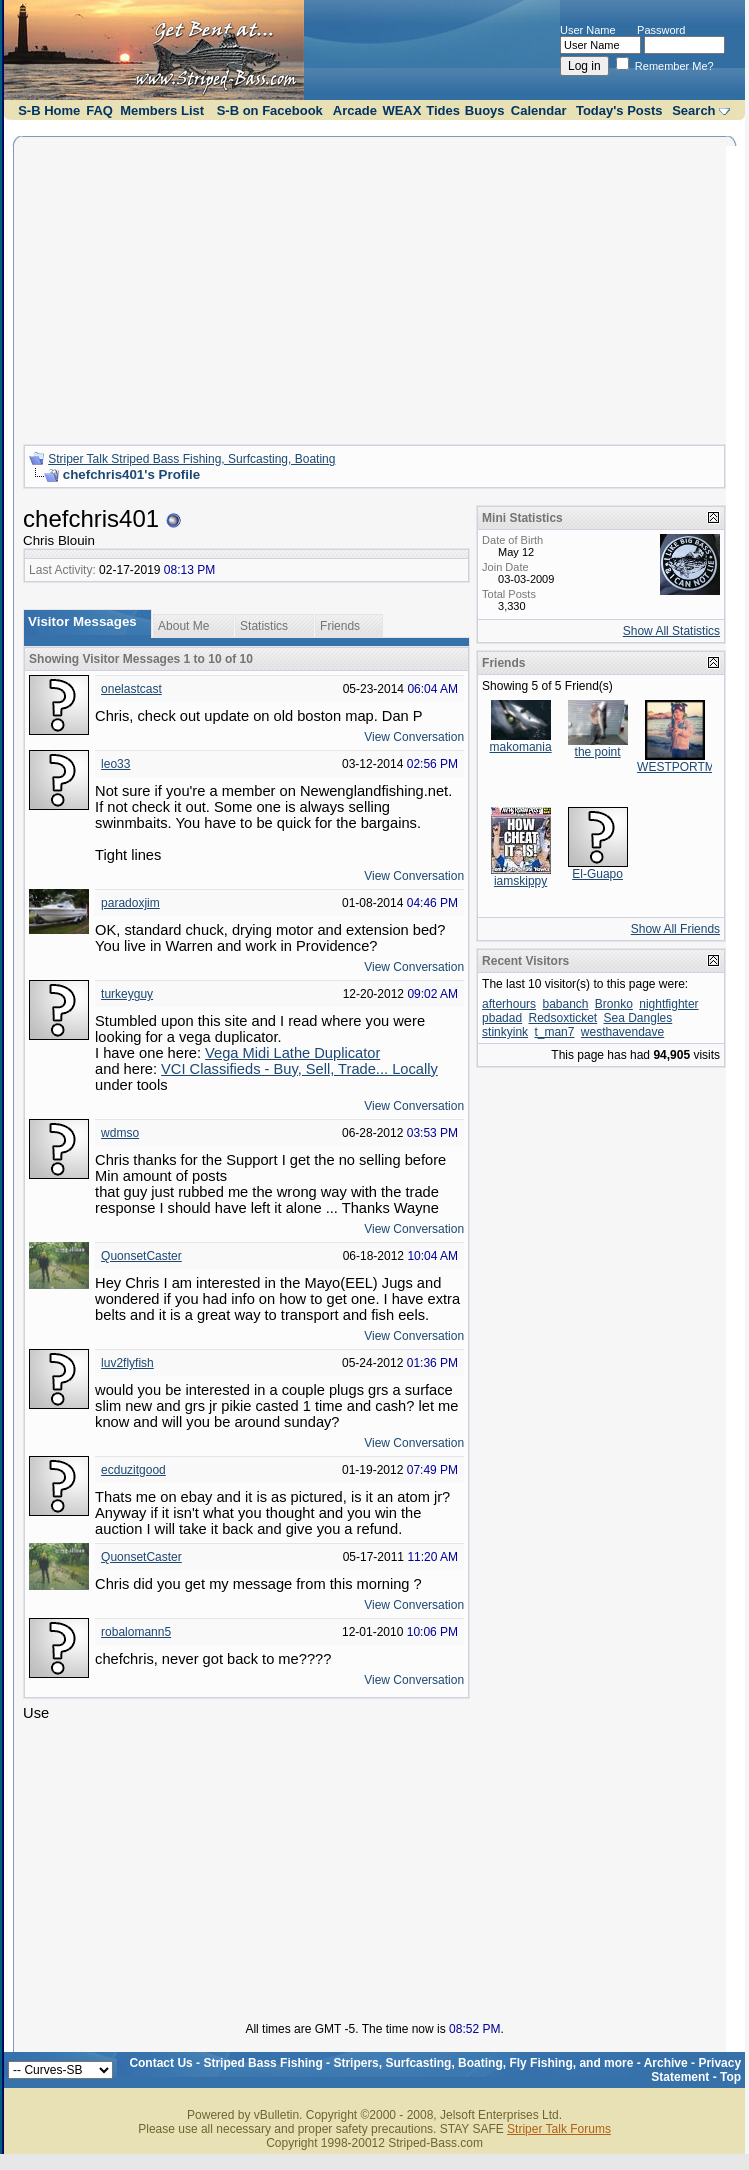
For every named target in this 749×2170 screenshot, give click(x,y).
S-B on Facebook (270, 110)
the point (598, 752)
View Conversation (414, 737)
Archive (666, 2063)
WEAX (401, 110)
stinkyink (505, 1032)
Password (661, 30)
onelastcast (131, 689)
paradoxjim (130, 903)
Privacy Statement (696, 2070)
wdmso (120, 1133)
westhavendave (622, 1032)
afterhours (509, 1004)
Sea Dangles (638, 1018)
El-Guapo (597, 874)
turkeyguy (127, 994)
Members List (162, 110)
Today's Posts (619, 110)
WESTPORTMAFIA (689, 767)
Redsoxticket (562, 1018)
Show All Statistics (671, 631)
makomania (521, 747)
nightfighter (668, 1004)
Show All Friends (675, 929)
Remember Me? (665, 66)
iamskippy (520, 881)
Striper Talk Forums (559, 2129)
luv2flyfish (127, 1363)
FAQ (99, 110)
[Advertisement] (374, 288)
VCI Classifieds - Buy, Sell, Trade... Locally (299, 1069)
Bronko (614, 1004)
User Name (588, 30)
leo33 (115, 764)
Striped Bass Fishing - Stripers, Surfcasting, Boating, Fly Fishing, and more (418, 2063)
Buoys (485, 110)
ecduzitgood (133, 1470)
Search (693, 110)
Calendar (539, 110)
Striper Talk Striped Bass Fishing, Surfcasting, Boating (191, 459)
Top (730, 2077)
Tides (443, 110)
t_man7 (554, 1032)
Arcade (355, 110)
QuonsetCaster (141, 1256)
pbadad (502, 1018)
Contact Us (160, 2063)
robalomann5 (136, 1632)
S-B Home (49, 110)
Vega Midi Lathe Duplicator (292, 1053)
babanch (565, 1004)
